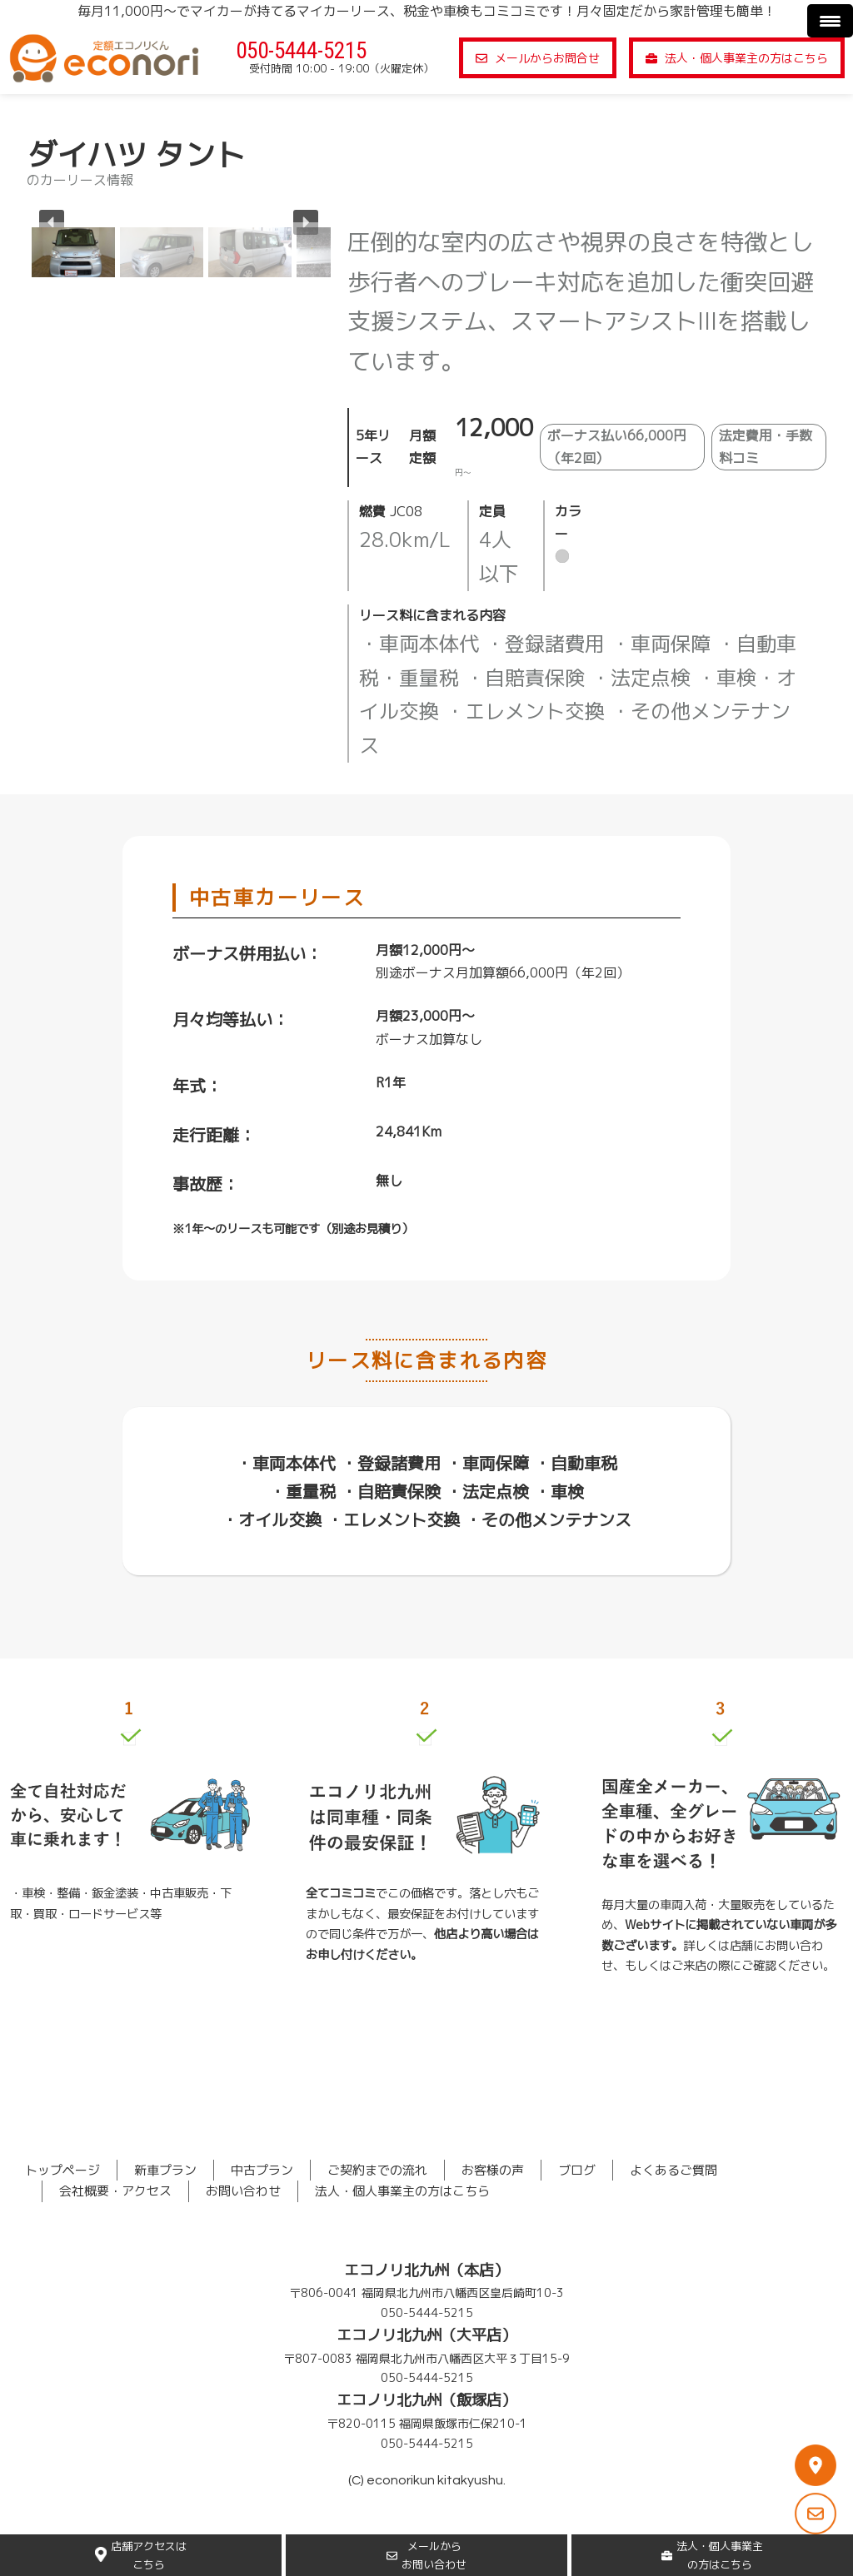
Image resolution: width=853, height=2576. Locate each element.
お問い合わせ (243, 2191)
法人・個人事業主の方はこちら (737, 58)
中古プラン (262, 2170)
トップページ (62, 2170)
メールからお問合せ (538, 58)
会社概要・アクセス (115, 2191)
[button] (73, 252)
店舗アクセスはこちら (141, 2555)
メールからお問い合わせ (426, 2555)
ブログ (577, 2170)
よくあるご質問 (673, 2170)
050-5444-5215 (301, 50)
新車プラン (165, 2170)
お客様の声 (492, 2170)
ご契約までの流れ (377, 2170)
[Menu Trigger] (830, 20)
